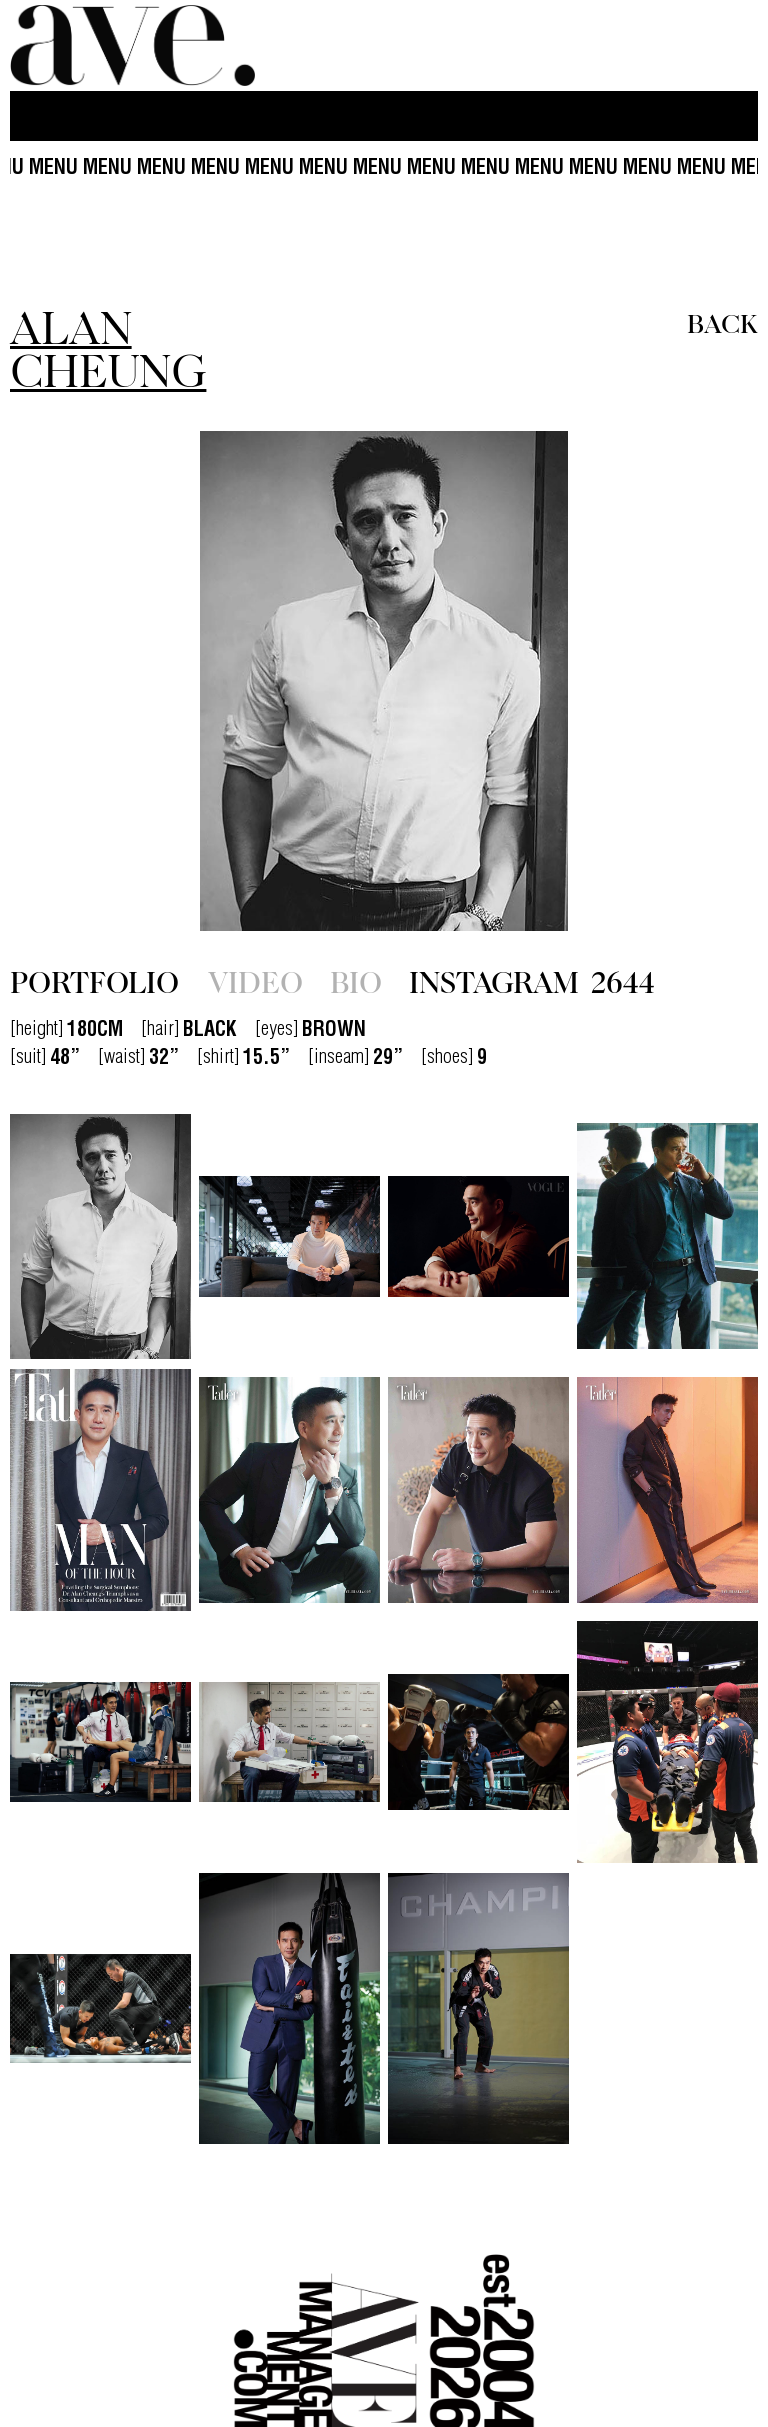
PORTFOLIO (94, 980)
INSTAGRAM (532, 980)
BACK (722, 322)
